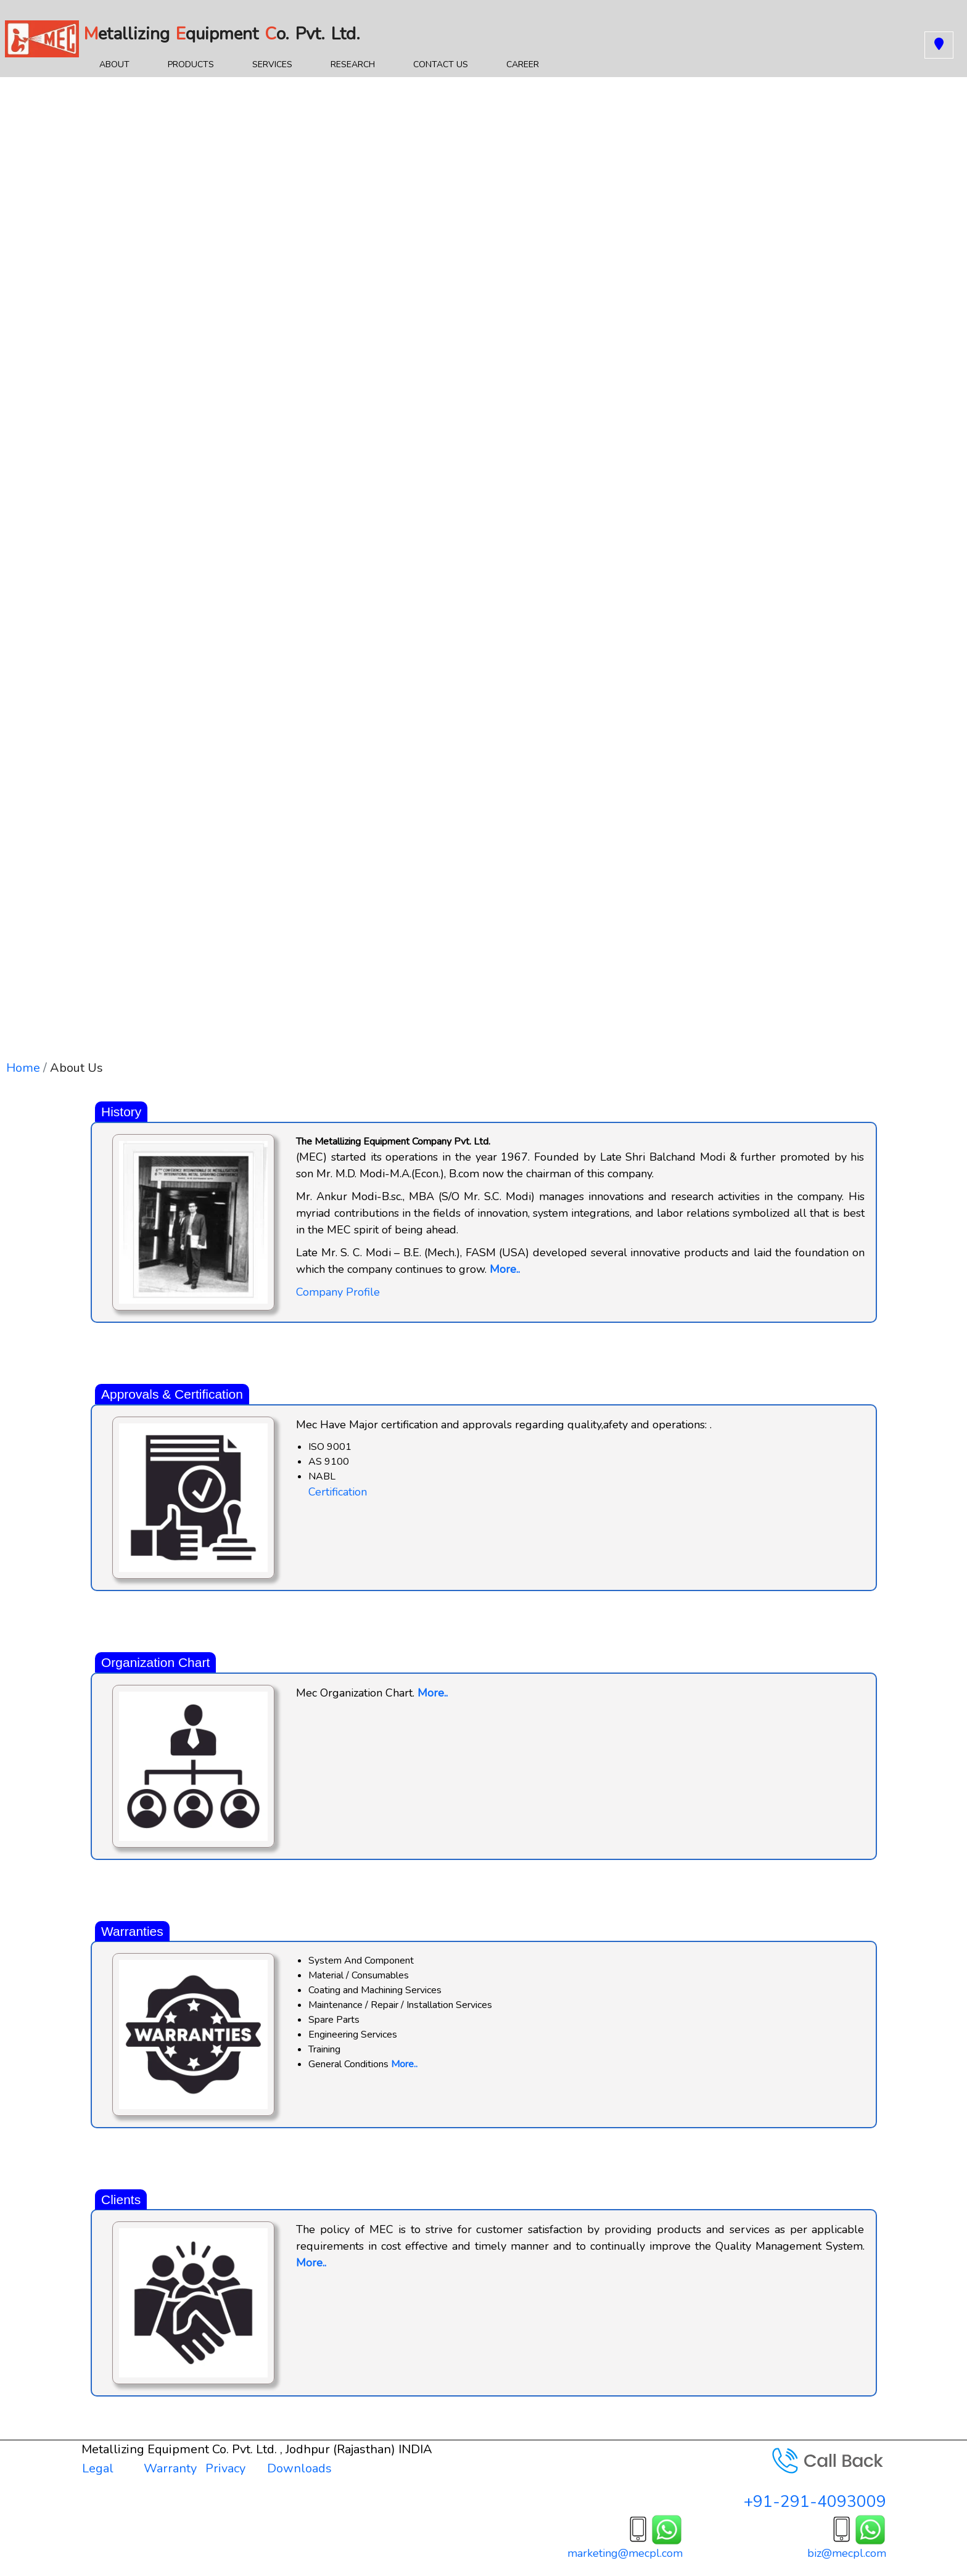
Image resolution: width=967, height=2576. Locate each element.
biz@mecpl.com (846, 2553)
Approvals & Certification (172, 1394)
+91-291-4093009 (815, 2501)
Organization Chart (155, 1662)
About (121, 67)
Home (23, 1068)
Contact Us (440, 64)
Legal (97, 2468)
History (121, 1112)
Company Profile (338, 1292)
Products (191, 64)
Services (272, 64)
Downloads (299, 2468)
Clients (121, 2199)
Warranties (132, 1931)
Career (522, 64)
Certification (337, 1491)
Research (353, 64)
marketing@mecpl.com (625, 2553)
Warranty (170, 2468)
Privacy (225, 2468)
